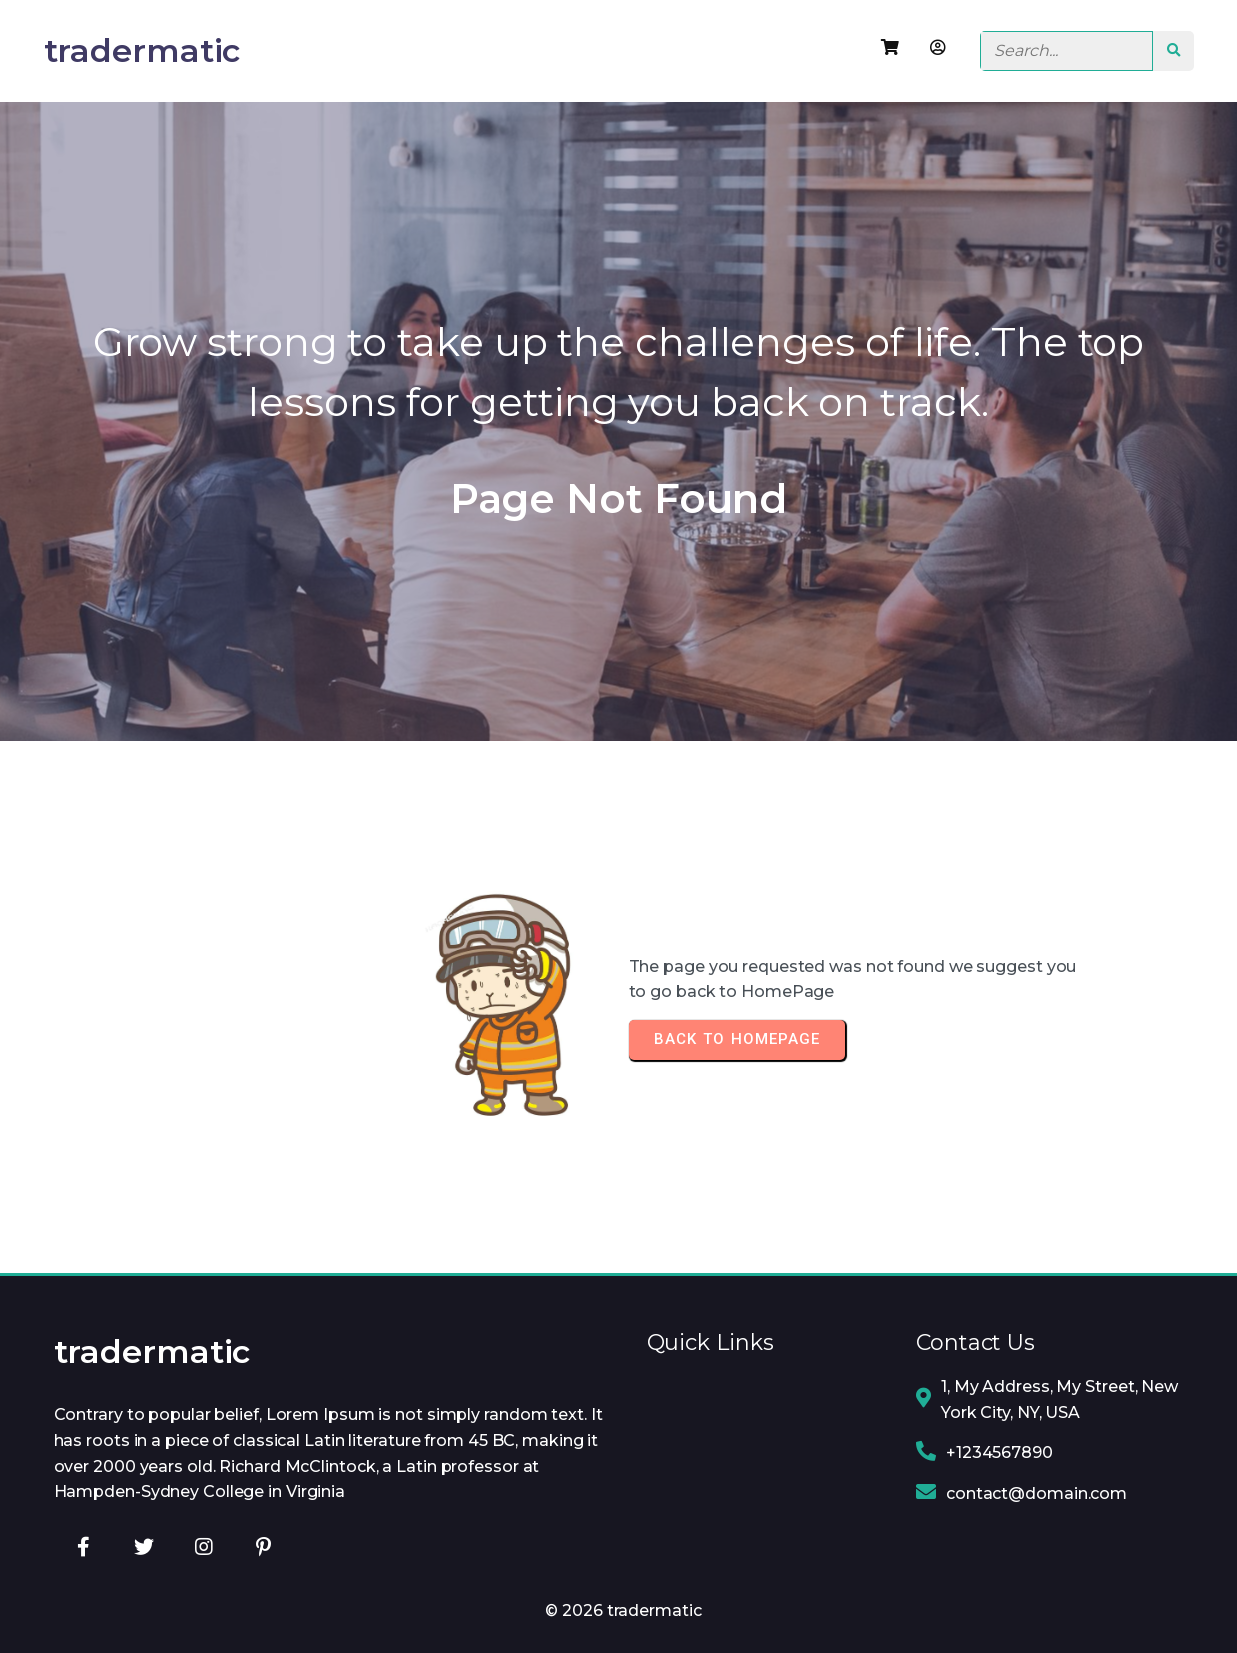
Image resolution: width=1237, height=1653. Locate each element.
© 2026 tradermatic (623, 1610)
